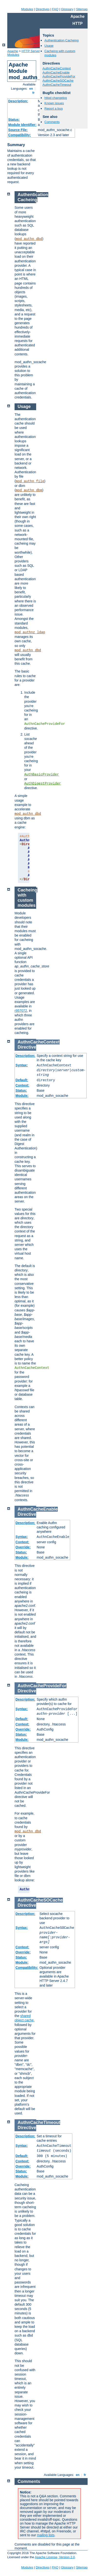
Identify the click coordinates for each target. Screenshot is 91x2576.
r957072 (21, 1011)
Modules (27, 9)
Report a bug (53, 108)
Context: (22, 1085)
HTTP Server (31, 51)
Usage (49, 45)
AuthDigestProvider (42, 784)
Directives (43, 9)
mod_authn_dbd (29, 239)
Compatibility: (19, 135)
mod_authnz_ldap (30, 632)
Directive (27, 1047)
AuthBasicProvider (41, 775)
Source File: (18, 130)
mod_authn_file (30, 481)
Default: (22, 1080)
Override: (23, 1547)
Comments (52, 122)
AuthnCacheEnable (56, 72)
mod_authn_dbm (29, 490)
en (31, 88)
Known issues (54, 103)
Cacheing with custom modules (27, 898)
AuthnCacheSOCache (58, 80)
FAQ (55, 9)
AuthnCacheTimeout (56, 84)
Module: (22, 1096)
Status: (14, 120)
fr (34, 93)
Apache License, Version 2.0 (55, 2557)
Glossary (67, 9)
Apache (12, 51)
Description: (18, 101)
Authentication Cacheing (61, 40)
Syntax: (22, 1065)
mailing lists (45, 2535)
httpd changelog (55, 98)
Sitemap (82, 9)
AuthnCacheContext (56, 68)
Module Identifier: (22, 125)
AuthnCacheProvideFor (58, 76)
